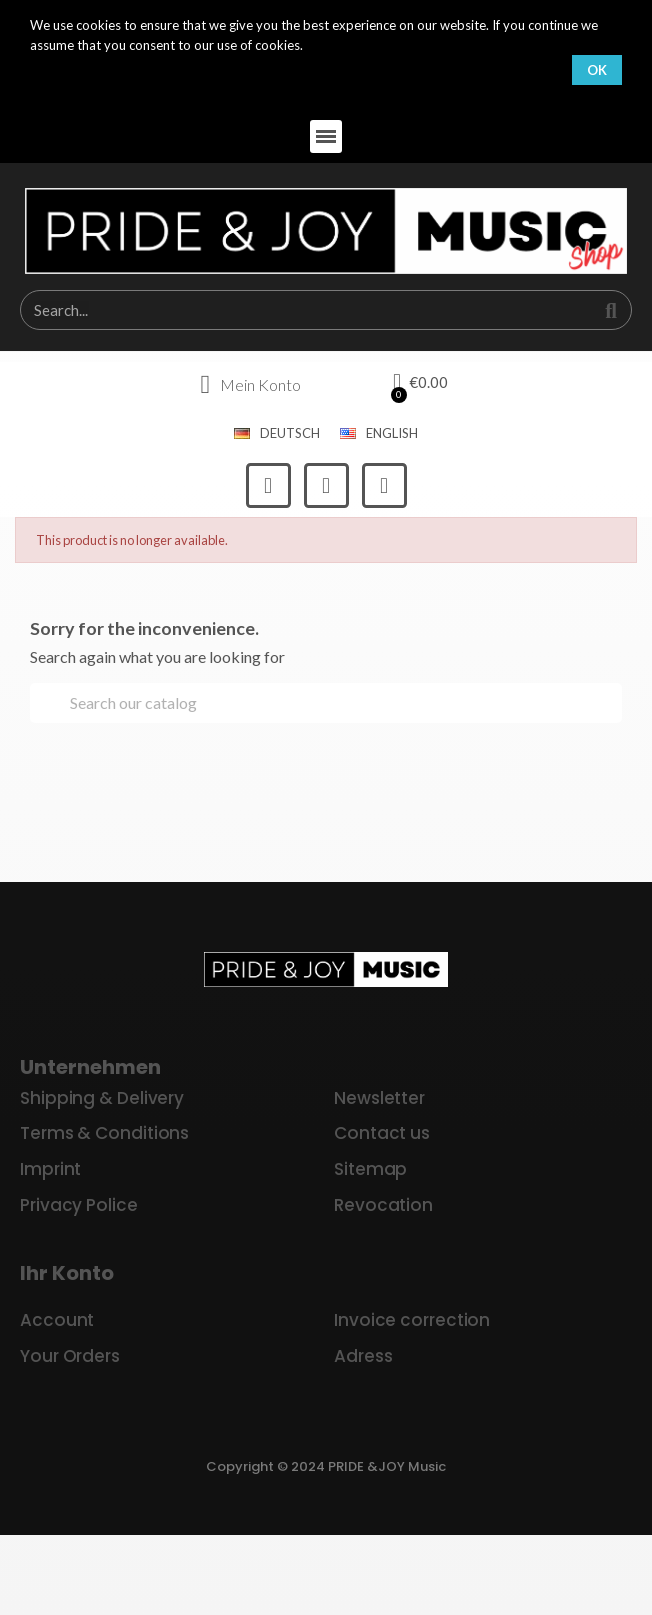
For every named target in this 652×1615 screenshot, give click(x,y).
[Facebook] (268, 485)
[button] (326, 136)
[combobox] (296, 310)
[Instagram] (326, 485)
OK (597, 70)
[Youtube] (384, 485)
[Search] (326, 703)
